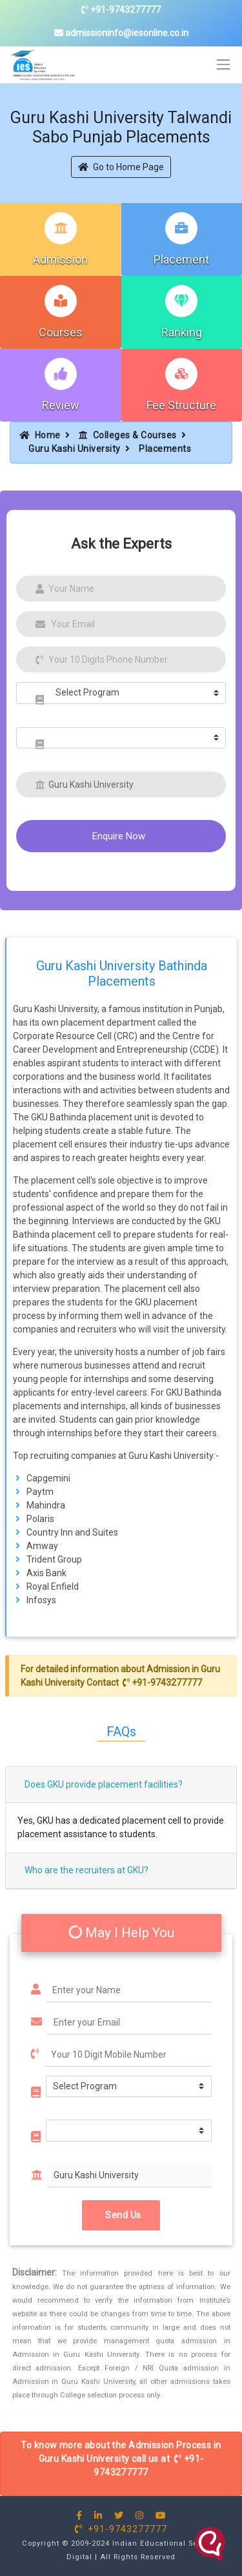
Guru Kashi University (74, 449)
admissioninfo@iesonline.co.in (121, 33)
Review (60, 405)
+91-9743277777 (121, 10)
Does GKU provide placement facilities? (104, 1784)
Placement (181, 259)
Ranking (181, 332)
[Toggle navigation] (223, 65)
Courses (61, 332)
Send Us (121, 2214)
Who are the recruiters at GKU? (86, 1870)
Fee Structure (181, 405)
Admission (60, 259)
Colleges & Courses (128, 435)
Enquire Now (118, 836)
